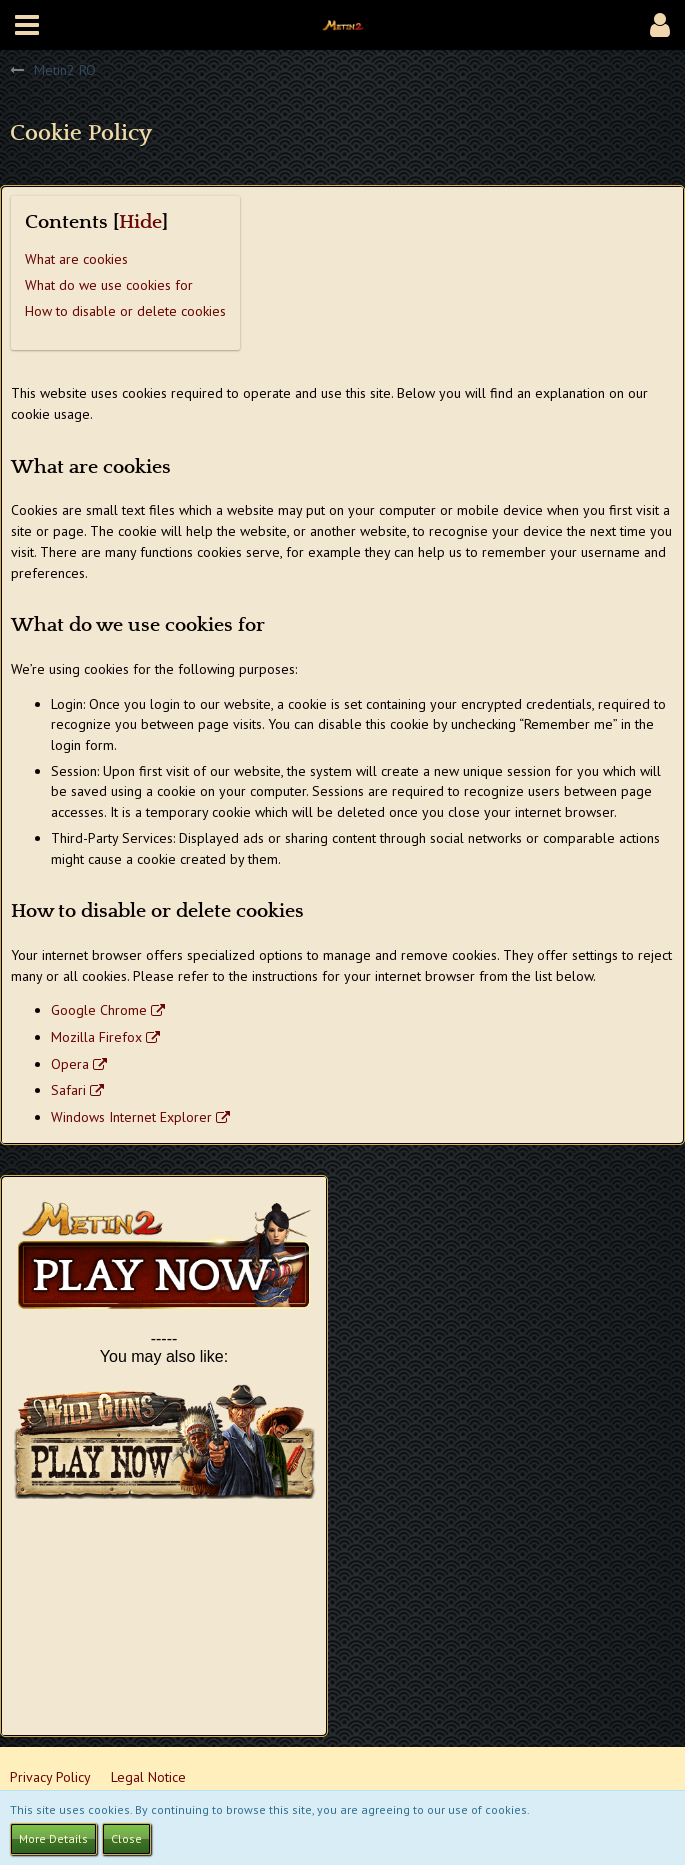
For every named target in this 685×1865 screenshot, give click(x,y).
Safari (68, 1090)
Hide (140, 222)
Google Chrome (99, 1010)
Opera (70, 1064)
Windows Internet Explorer (131, 1117)
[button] (27, 25)
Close (126, 1838)
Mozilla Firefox (96, 1037)
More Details (53, 1838)
